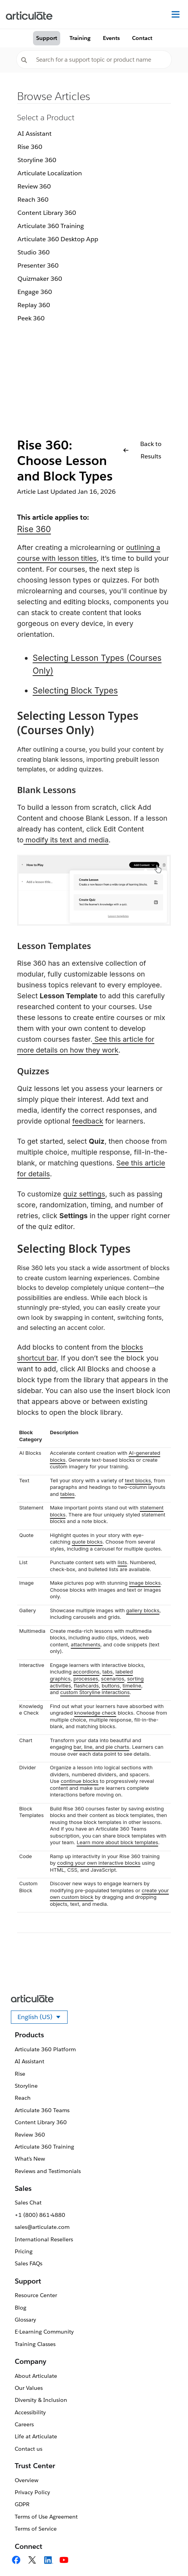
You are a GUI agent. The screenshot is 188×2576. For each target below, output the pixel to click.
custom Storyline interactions (95, 1692)
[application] (166, 2554)
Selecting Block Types (75, 690)
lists (122, 1562)
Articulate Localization (49, 173)
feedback (87, 1121)
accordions (86, 1671)
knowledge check (95, 1713)
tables (67, 1494)
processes (85, 1678)
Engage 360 (34, 292)
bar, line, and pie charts (101, 1747)
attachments (85, 1644)
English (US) (42, 2018)
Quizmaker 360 (39, 279)
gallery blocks (143, 1610)
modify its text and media (66, 840)
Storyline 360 (36, 160)
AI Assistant (34, 134)
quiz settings (84, 1194)
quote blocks (87, 1542)
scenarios (112, 1678)
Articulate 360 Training (50, 226)
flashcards (86, 1685)
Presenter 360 (38, 265)
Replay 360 (33, 305)
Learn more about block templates (117, 1842)
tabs (107, 1671)
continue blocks (79, 1781)
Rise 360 (29, 147)
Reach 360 (33, 199)
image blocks (144, 1583)
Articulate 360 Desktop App (57, 239)
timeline (132, 1685)
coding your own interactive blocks (98, 1863)
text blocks (138, 1480)
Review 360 (34, 186)
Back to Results (142, 450)
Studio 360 (33, 252)
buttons (111, 1685)
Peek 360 (31, 318)
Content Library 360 (46, 213)
